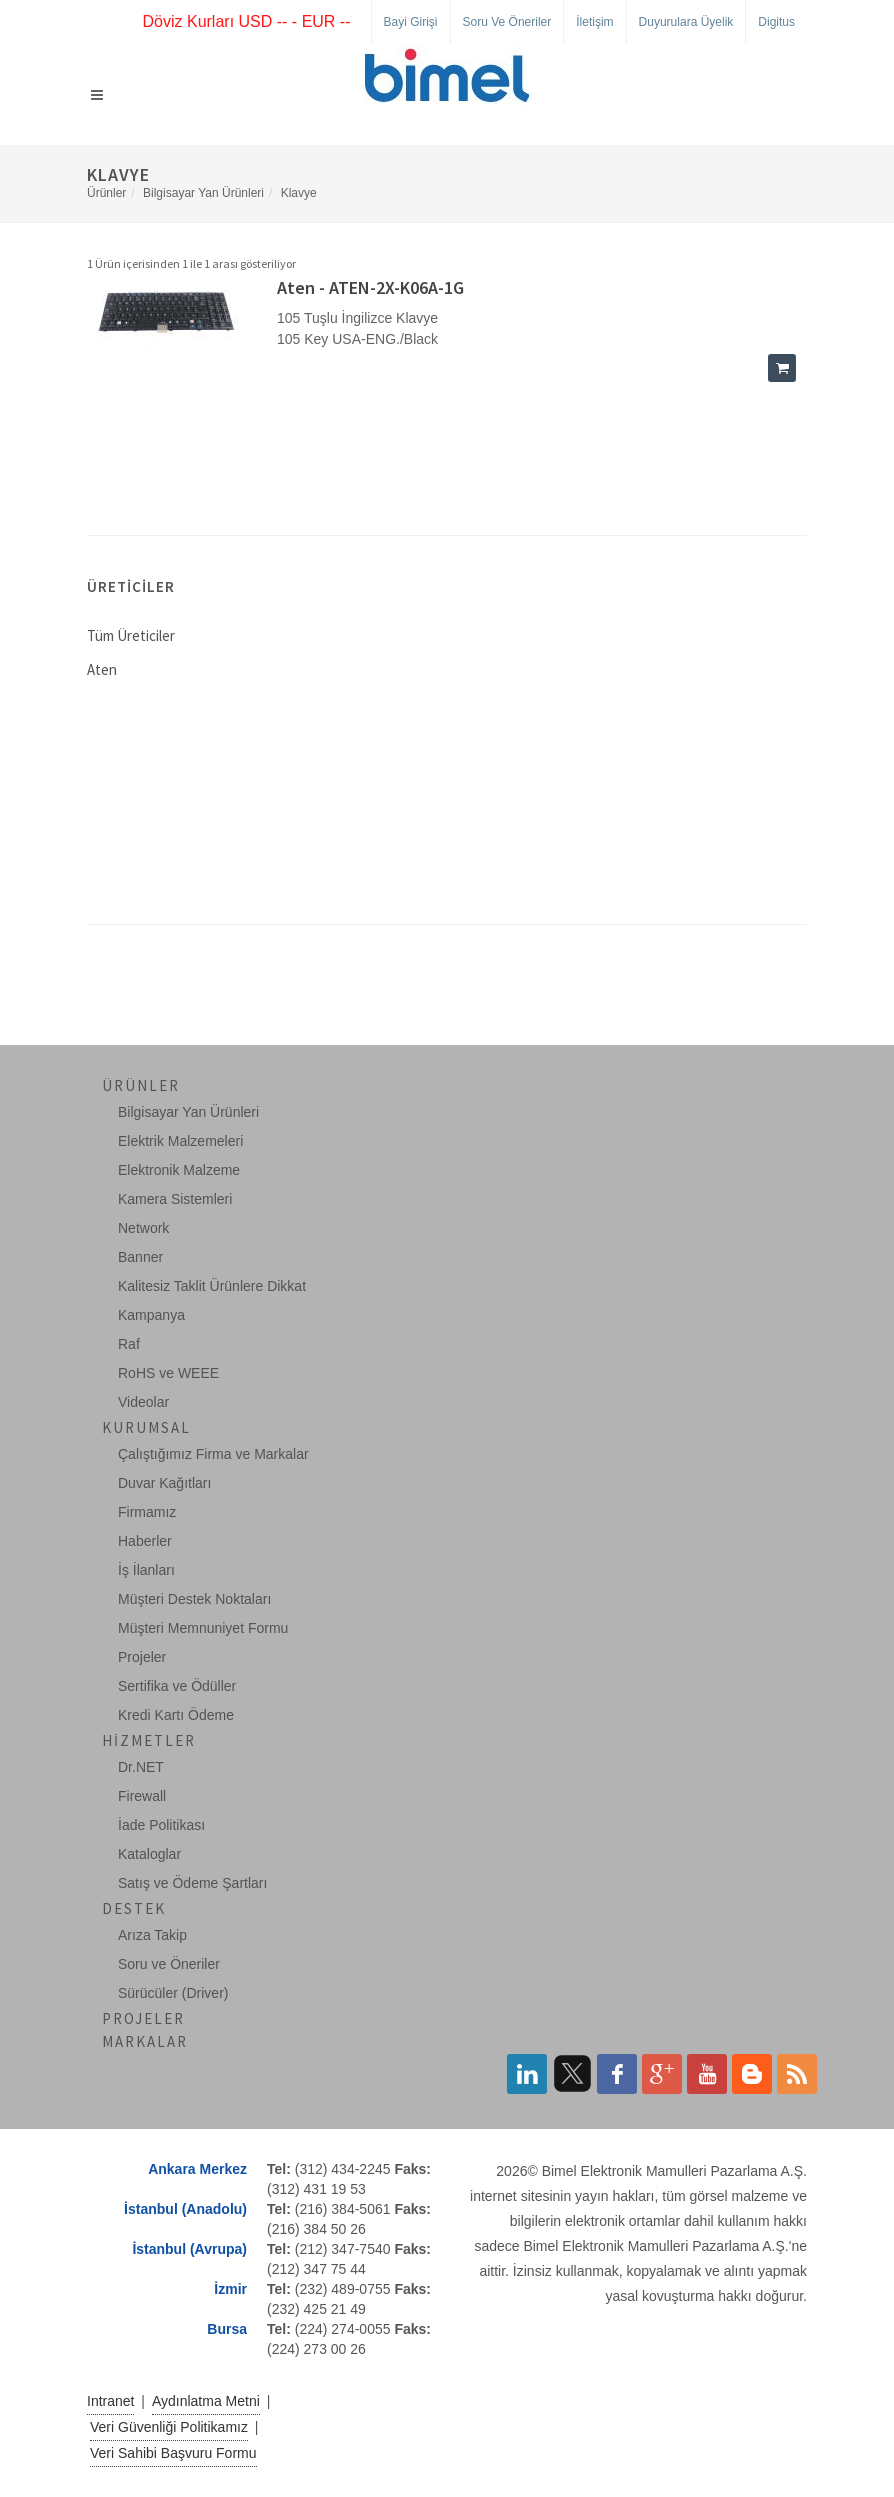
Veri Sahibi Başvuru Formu (173, 2453)
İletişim (594, 22)
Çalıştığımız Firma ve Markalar (213, 1454)
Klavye (299, 193)
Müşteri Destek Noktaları (194, 1599)
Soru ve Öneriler (507, 22)
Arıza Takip (152, 1935)
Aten (102, 669)
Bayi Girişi (411, 22)
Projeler (142, 1657)
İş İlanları (146, 1570)
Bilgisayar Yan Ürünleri (203, 193)
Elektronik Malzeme (179, 1170)
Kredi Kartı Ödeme (176, 1715)
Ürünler (106, 193)
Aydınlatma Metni (206, 2401)
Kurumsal (146, 1427)
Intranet (110, 2401)
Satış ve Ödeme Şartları (192, 1883)
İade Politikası (161, 1825)
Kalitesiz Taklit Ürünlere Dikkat (212, 1286)
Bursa (227, 2329)
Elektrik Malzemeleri (180, 1141)
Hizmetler (149, 1740)
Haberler (145, 1541)
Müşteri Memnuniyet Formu (203, 1628)
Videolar (143, 1402)
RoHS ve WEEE (168, 1373)
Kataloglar (149, 1854)
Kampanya (151, 1315)
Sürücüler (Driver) (173, 1993)
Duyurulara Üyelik (686, 22)
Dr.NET (141, 1767)
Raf (129, 1344)
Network (143, 1228)
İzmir (230, 2289)
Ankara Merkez (197, 2169)
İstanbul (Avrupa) (189, 2249)
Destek (134, 1908)
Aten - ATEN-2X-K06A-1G (370, 287)
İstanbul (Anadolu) (185, 2209)
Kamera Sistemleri (175, 1199)
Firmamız (147, 1512)
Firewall (142, 1796)
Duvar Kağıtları (164, 1483)
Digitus (776, 22)
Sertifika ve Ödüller (177, 1686)
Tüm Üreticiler (131, 635)
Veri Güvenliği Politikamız (169, 2427)
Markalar (145, 2041)
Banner (140, 1257)
